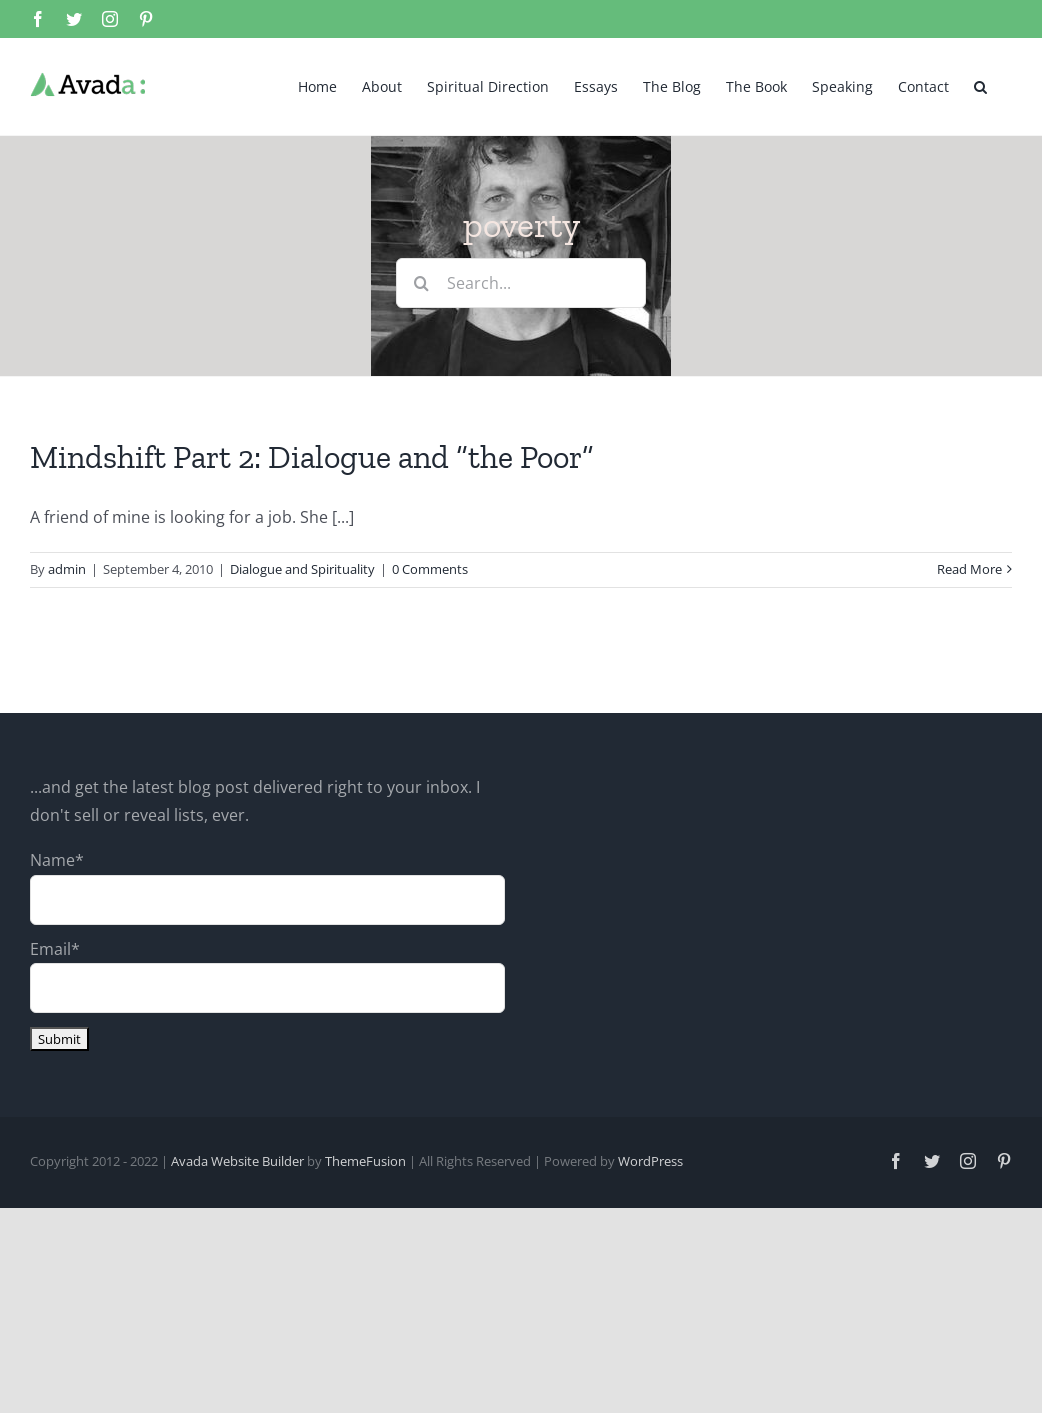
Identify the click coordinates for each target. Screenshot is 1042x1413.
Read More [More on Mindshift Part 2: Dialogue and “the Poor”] (969, 569)
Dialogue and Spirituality (302, 569)
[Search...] (521, 283)
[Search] (421, 283)
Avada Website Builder (237, 1161)
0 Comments (430, 569)
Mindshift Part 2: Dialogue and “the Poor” (312, 457)
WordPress (650, 1161)
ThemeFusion (365, 1161)
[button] (980, 85)
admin (67, 569)
